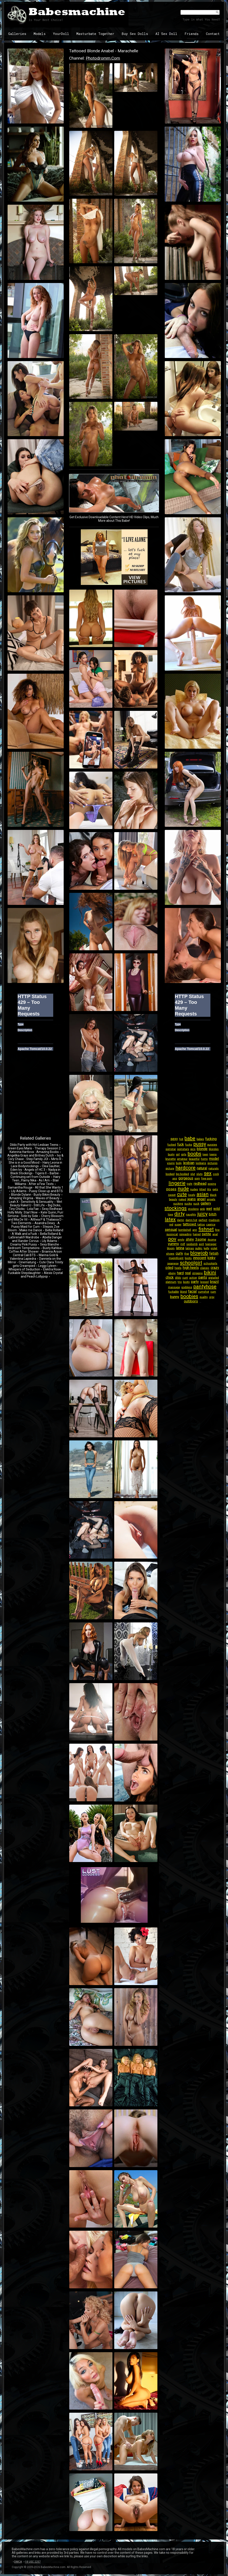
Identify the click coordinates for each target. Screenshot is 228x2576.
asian (203, 1194)
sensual (171, 1229)
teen (205, 1154)
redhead (200, 1183)
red (171, 1224)
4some (212, 1239)
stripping (197, 1273)
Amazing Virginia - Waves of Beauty (34, 1198)
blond (183, 1291)
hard (180, 1273)
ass (174, 1178)
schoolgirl (191, 1263)
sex (208, 1173)
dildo (178, 1277)
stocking (193, 1209)
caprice (210, 1224)
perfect (203, 1220)
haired (197, 1234)
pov (172, 1239)
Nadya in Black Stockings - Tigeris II (35, 1171)
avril (201, 1244)
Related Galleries (35, 1138)
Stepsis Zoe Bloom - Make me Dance (34, 1228)
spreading (185, 1234)
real (188, 1273)
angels (211, 1199)
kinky (212, 1258)
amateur (182, 1159)
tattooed (190, 1224)
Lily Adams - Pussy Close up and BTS (37, 1191)
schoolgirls (210, 1263)
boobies (189, 1296)
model (214, 1159)
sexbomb (191, 1244)
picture (170, 1168)
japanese (173, 1263)
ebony (172, 1273)
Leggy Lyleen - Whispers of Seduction (33, 1267)
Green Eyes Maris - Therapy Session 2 (34, 1148)
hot (181, 1139)
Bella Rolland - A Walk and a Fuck (36, 1231)
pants (202, 1277)
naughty (191, 1214)
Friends (192, 33)
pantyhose (204, 1286)
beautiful (194, 1159)
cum (213, 1291)
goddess (186, 1287)
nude (183, 1188)
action (193, 1277)
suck (196, 1203)
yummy (173, 1244)
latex (170, 1219)
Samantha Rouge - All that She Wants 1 (35, 1187)
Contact (213, 33)
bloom (171, 1248)
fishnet (206, 1229)
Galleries (17, 33)
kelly (206, 1248)
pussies (212, 1144)
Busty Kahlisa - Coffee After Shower (36, 1249)
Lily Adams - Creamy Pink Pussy (34, 1242)
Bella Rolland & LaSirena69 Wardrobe (35, 1235)
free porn (206, 1178)
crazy (215, 1268)
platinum (171, 1282)
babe (190, 1138)
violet (214, 1248)
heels (178, 1268)
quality (204, 1297)
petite (206, 1234)
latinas (189, 1248)
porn (197, 1178)
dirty (179, 1214)
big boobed (182, 1174)
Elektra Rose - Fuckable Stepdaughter (35, 1271)
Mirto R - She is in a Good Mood (36, 1160)
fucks (188, 1144)
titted (202, 1189)
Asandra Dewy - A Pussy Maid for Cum (35, 1224)
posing (212, 1183)
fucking (211, 1139)
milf (182, 1244)
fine (217, 1229)
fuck (180, 1144)
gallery (206, 1203)
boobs (194, 1154)
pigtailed (213, 1277)
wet (209, 1209)
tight (189, 1183)
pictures (213, 1163)
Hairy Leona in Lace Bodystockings (36, 1164)
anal (215, 1234)
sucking (178, 1203)
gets (215, 1189)
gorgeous (185, 1178)
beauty (173, 1199)
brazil (214, 1282)
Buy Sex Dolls (135, 33)
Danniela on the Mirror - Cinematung (34, 1260)
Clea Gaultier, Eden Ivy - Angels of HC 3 (35, 1167)
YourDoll (61, 33)
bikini (210, 1272)
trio (180, 1282)
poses (171, 1189)
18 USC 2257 (33, 2561)
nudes (194, 1189)
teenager (210, 1244)
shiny (190, 1239)
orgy (211, 1297)
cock (216, 1174)
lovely (191, 1195)
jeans (191, 1199)
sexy (174, 1139)
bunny (174, 1297)
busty (171, 1154)
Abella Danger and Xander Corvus (37, 1239)
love (170, 1214)
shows (170, 1253)
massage (174, 1287)
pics (192, 1149)
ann (194, 1229)
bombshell (184, 1229)
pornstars (183, 1149)
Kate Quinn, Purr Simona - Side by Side (35, 1214)
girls (183, 1154)
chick (170, 1277)
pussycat (172, 1234)
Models (40, 33)
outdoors (191, 1301)
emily (181, 1239)
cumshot (203, 1291)
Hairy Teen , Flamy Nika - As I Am (36, 1178)
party (195, 1282)
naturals (213, 1168)
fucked (171, 1144)
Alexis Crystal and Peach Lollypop (42, 1274)
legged (204, 1282)
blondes (214, 1149)
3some (200, 1239)
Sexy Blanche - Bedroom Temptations (34, 1246)
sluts (199, 1174)
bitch (212, 1214)
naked (182, 1199)
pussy (199, 1144)
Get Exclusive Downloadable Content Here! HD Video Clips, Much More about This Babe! (114, 518)
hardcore (185, 1168)
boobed (170, 1174)
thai (186, 1253)
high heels (191, 1268)
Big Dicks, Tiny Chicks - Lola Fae (35, 1207)
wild (216, 1209)
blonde (202, 1149)
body (179, 1163)
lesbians (201, 1163)
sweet (172, 1195)
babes (200, 1139)
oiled (169, 1268)
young (171, 1163)
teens (213, 1154)
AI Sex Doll (166, 33)
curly (179, 1253)
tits (209, 1189)
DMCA (18, 2561)
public (198, 1248)
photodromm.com (103, 58)
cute (182, 1194)
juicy (202, 1214)
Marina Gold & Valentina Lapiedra (34, 1256)
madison (214, 1220)
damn (180, 1220)
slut (192, 1174)
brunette (170, 1159)
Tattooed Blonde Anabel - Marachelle (103, 50)
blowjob (199, 1253)
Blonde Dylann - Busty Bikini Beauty (35, 1194)
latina (180, 1248)
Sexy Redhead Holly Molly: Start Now (35, 1210)
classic (204, 1268)
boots (188, 1258)
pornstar (171, 1149)
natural (202, 1168)
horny (204, 1159)
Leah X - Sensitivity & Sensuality (31, 1201)
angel (201, 1199)
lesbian (188, 1163)
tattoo (201, 1224)
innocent (199, 1258)
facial (192, 1291)
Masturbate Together (95, 33)
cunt (185, 1277)
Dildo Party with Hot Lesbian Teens (34, 1144)
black (213, 1195)
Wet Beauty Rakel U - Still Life (36, 1203)
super (178, 1224)
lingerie (177, 1183)
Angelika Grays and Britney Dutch (30, 1155)
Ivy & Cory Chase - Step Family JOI (35, 1157)
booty (186, 1282)
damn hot (191, 1220)
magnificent (176, 1258)
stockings (176, 1208)
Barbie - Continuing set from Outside (35, 1175)
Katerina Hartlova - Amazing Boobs (34, 1152)
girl (178, 1154)
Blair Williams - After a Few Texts (37, 1182)
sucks (188, 1203)
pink (202, 1209)
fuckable (173, 1291)
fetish (213, 1253)
